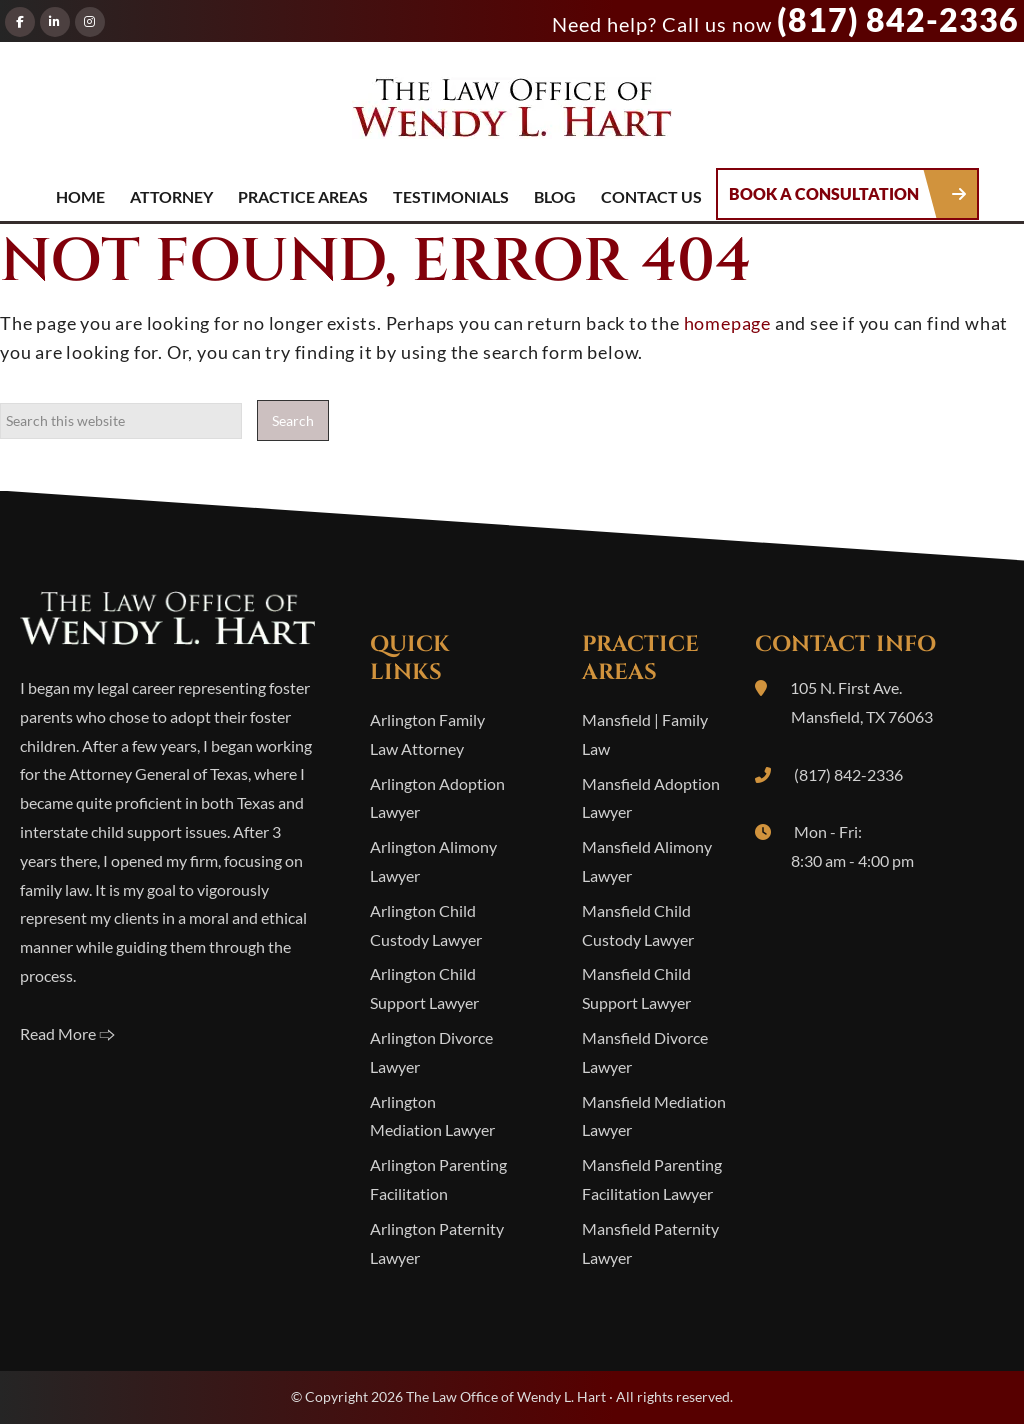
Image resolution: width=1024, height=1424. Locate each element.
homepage (727, 323)
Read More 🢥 (67, 1033)
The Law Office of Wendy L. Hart (512, 114)
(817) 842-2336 (898, 19)
